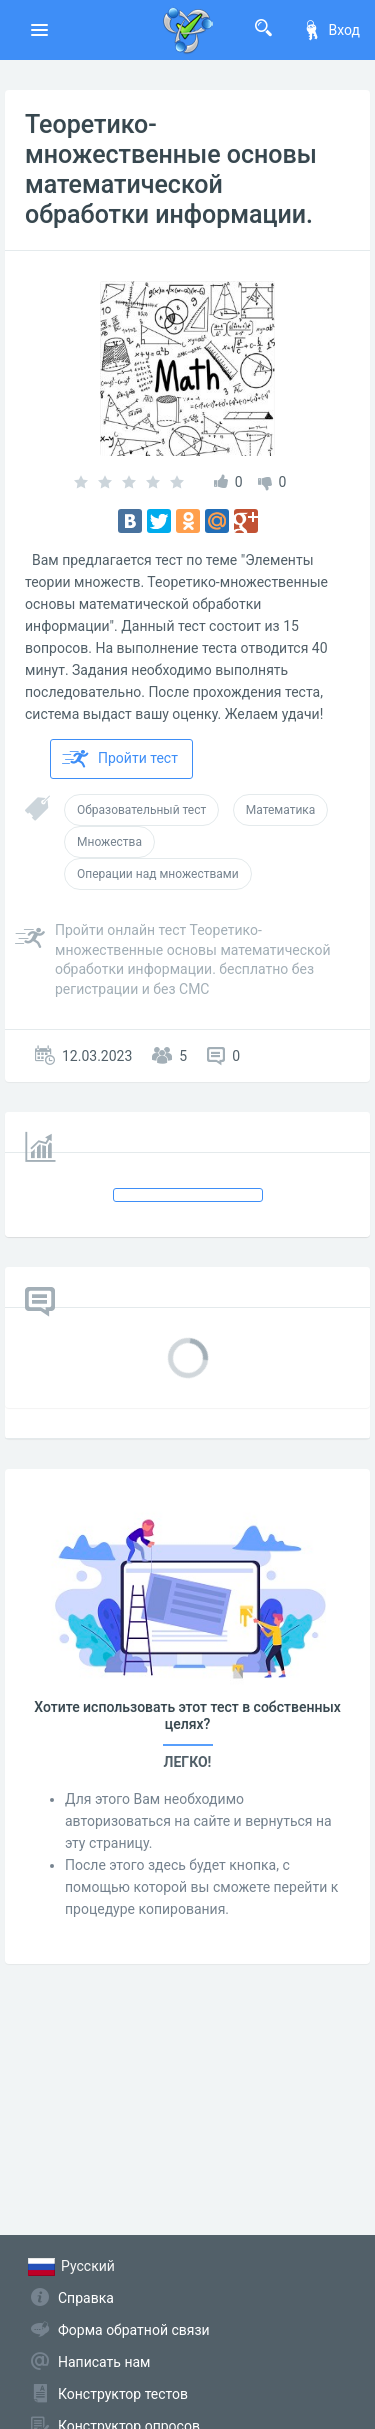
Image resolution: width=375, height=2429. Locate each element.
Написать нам (104, 2362)
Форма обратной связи (134, 2330)
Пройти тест (120, 759)
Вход (331, 30)
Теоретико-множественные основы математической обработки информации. (171, 169)
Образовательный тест (141, 810)
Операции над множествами (158, 874)
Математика (281, 810)
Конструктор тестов (123, 2394)
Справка (86, 2298)
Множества (109, 842)
